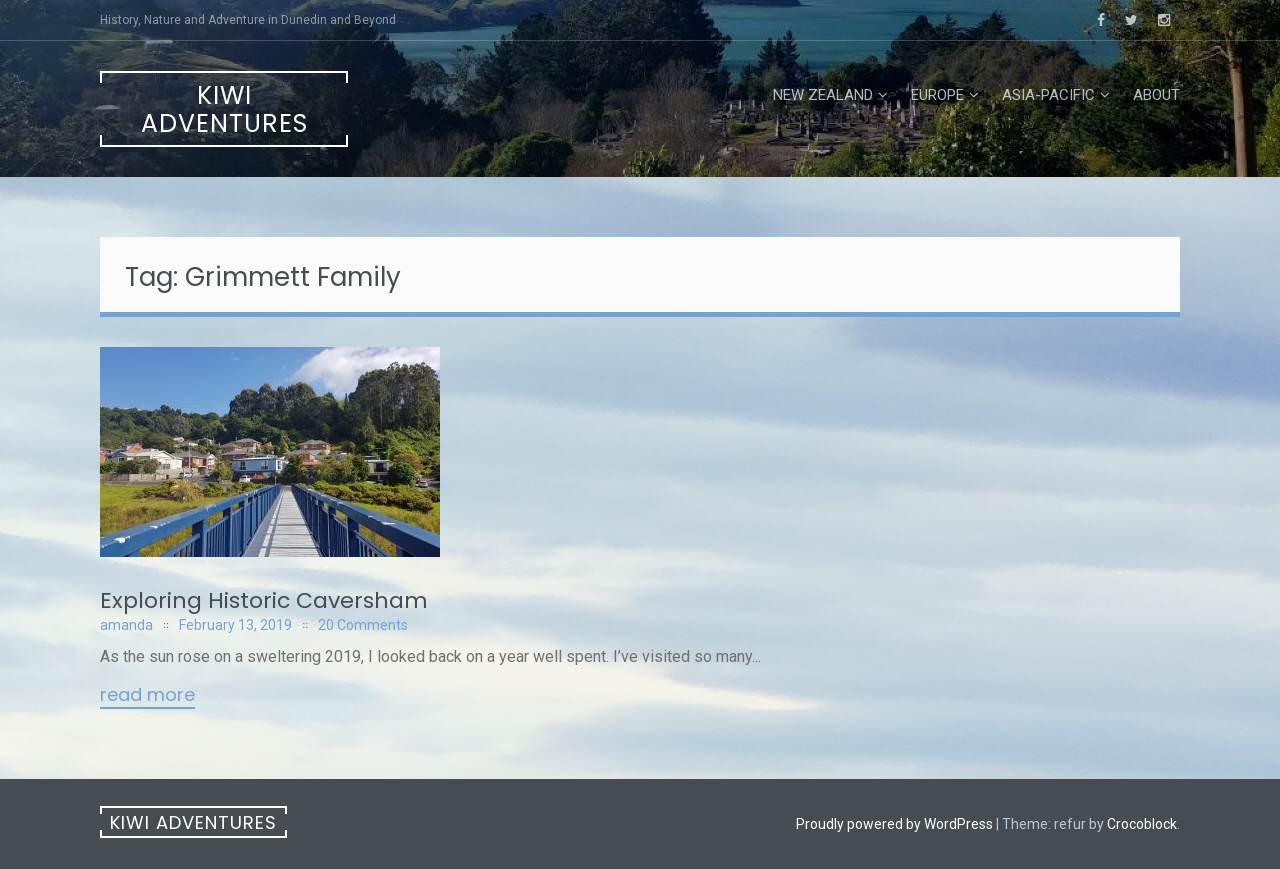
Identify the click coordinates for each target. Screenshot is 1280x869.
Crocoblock (1142, 824)
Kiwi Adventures (224, 109)
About (1156, 95)
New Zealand (823, 95)
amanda (126, 625)
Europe (937, 95)
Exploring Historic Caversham (264, 600)
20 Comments (363, 625)
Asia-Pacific (1048, 95)
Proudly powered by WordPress (894, 824)
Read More (147, 696)
